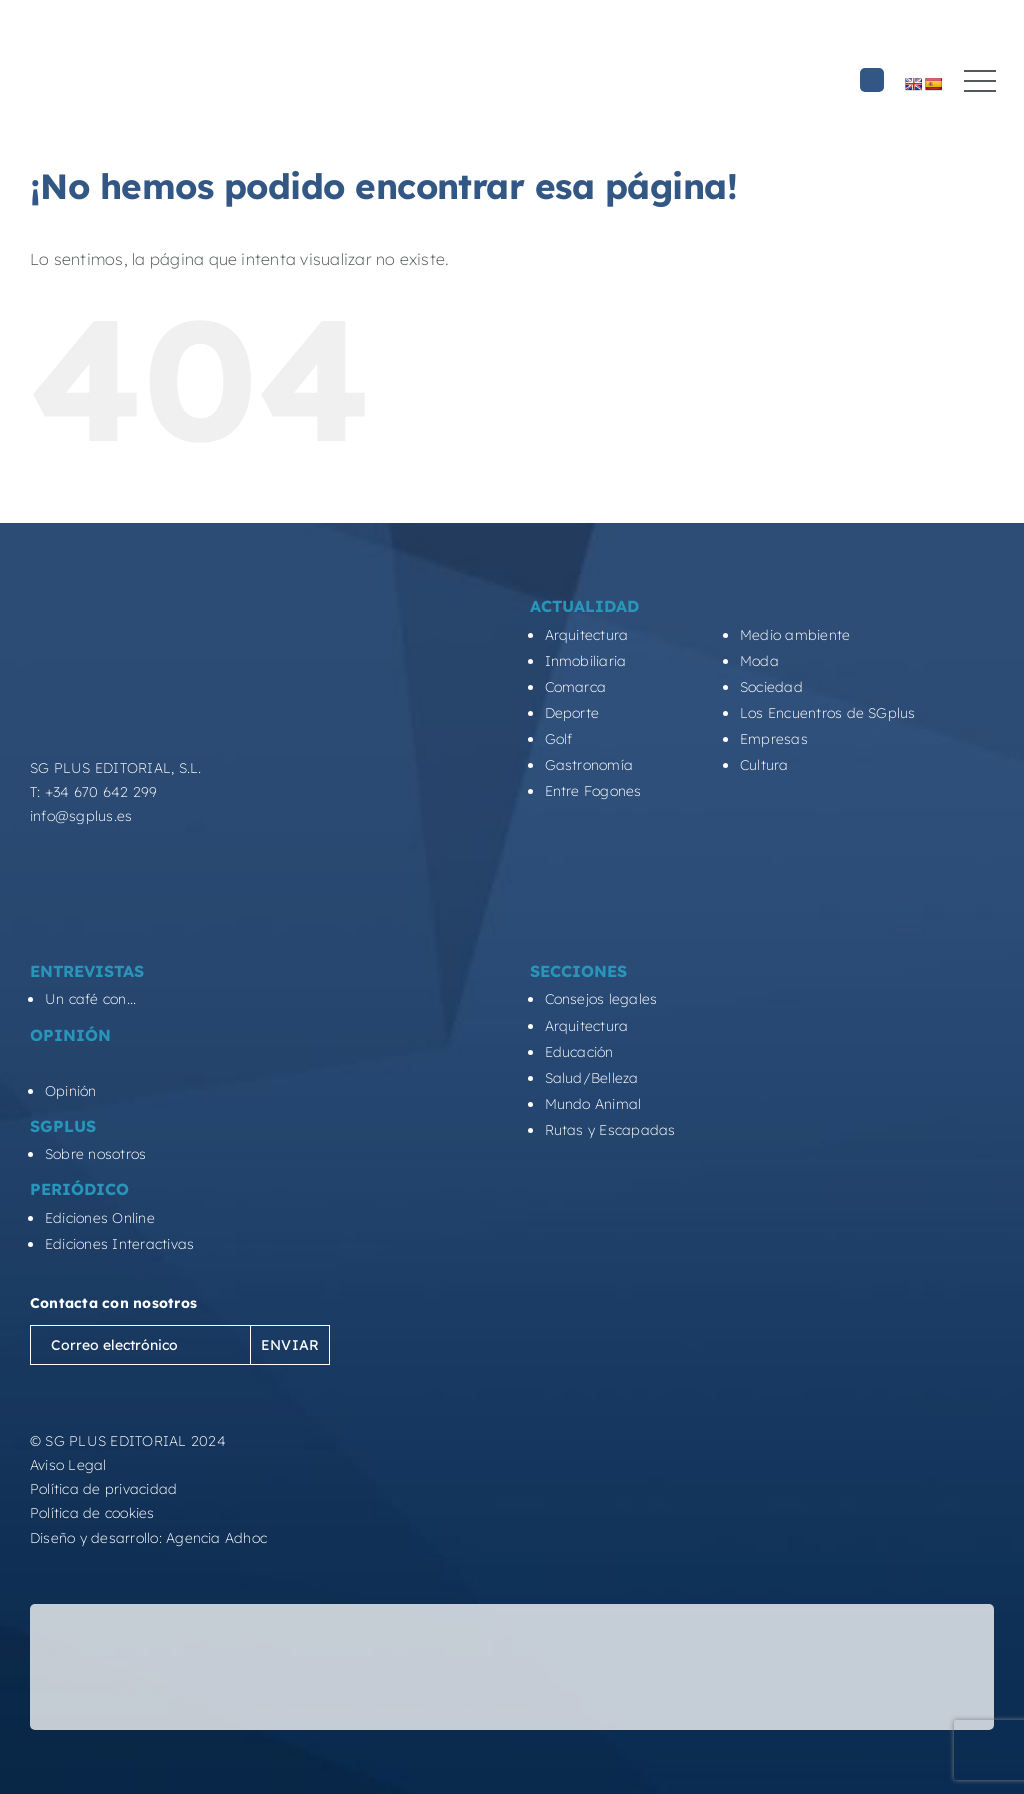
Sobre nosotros (95, 1154)
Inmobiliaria (586, 661)
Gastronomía (589, 765)
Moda (759, 661)
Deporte (572, 713)
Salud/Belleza (592, 1078)
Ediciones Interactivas (119, 1244)
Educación (579, 1052)
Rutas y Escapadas (610, 1130)
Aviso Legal (68, 1465)
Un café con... (90, 999)
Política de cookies (92, 1513)
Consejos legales (601, 999)
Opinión (71, 1091)
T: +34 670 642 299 (93, 792)
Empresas (774, 739)
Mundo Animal (593, 1104)
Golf (559, 739)
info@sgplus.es (81, 816)
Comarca (576, 687)
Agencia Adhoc (216, 1538)
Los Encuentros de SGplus (828, 713)
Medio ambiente (795, 635)
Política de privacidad (103, 1489)
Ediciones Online (100, 1218)
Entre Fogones (593, 791)
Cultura (764, 765)
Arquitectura (587, 635)
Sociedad (771, 687)
